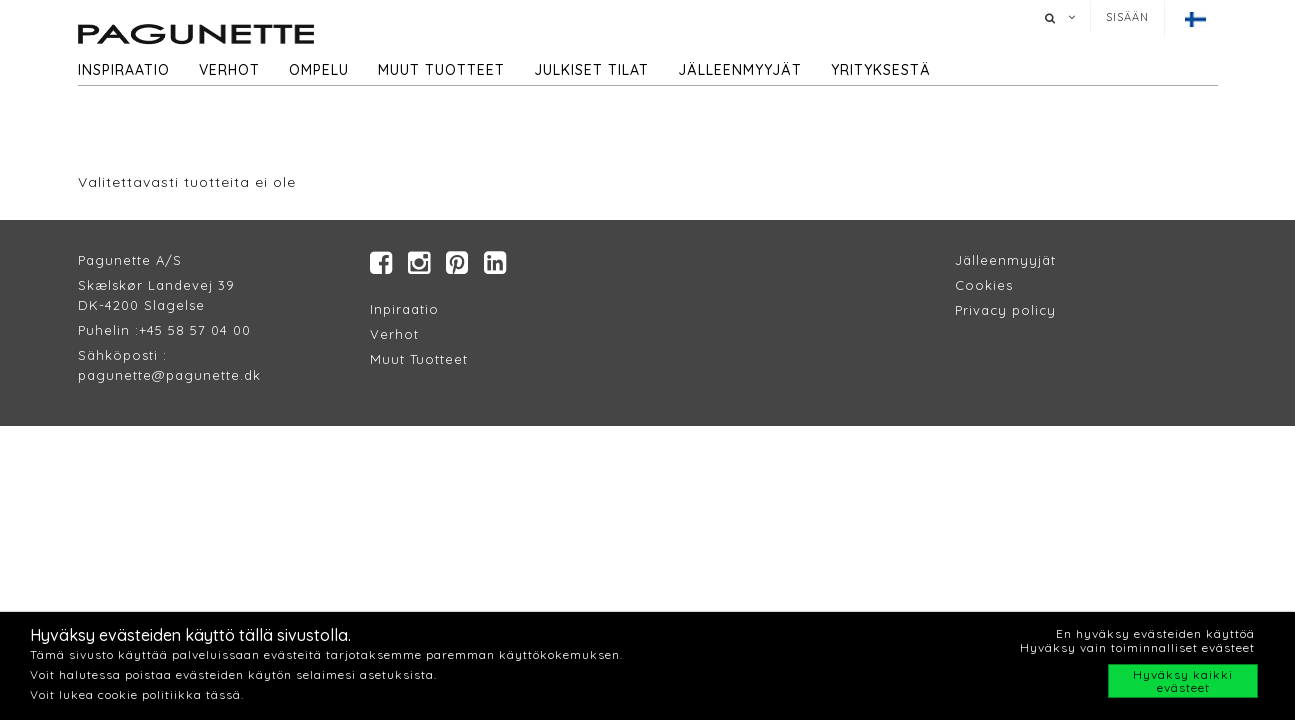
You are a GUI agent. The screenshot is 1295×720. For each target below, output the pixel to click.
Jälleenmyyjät (740, 70)
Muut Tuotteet (419, 359)
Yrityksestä (881, 70)
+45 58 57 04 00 (195, 330)
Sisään (1127, 17)
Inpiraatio (404, 309)
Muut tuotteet (441, 70)
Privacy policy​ (1005, 310)
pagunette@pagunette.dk (169, 375)
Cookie (980, 285)
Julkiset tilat (591, 70)
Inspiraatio (124, 70)
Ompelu (319, 70)
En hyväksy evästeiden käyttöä (1155, 633)
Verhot (229, 70)
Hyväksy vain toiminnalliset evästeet (1137, 647)
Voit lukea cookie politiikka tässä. (137, 694)
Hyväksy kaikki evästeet (1183, 681)
